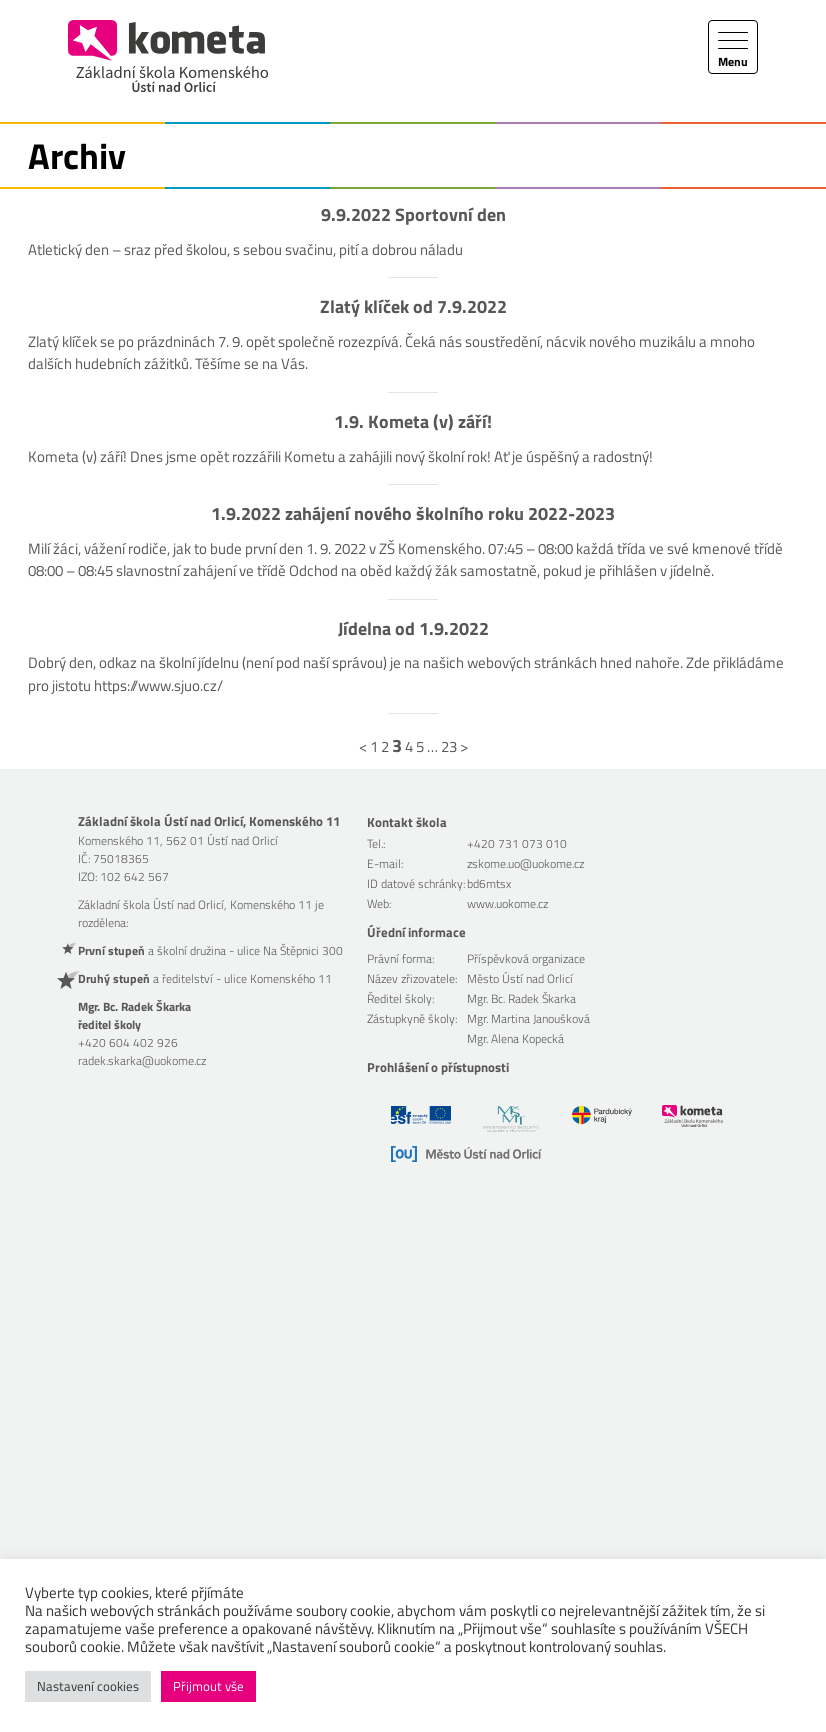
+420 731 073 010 (517, 843)
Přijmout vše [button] (208, 1686)
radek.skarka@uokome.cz (142, 1060)
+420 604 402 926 (128, 1042)
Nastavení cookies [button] (88, 1686)
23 (449, 746)
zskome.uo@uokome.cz (525, 863)
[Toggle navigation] (733, 47)
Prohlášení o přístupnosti (438, 1067)
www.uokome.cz (507, 903)
